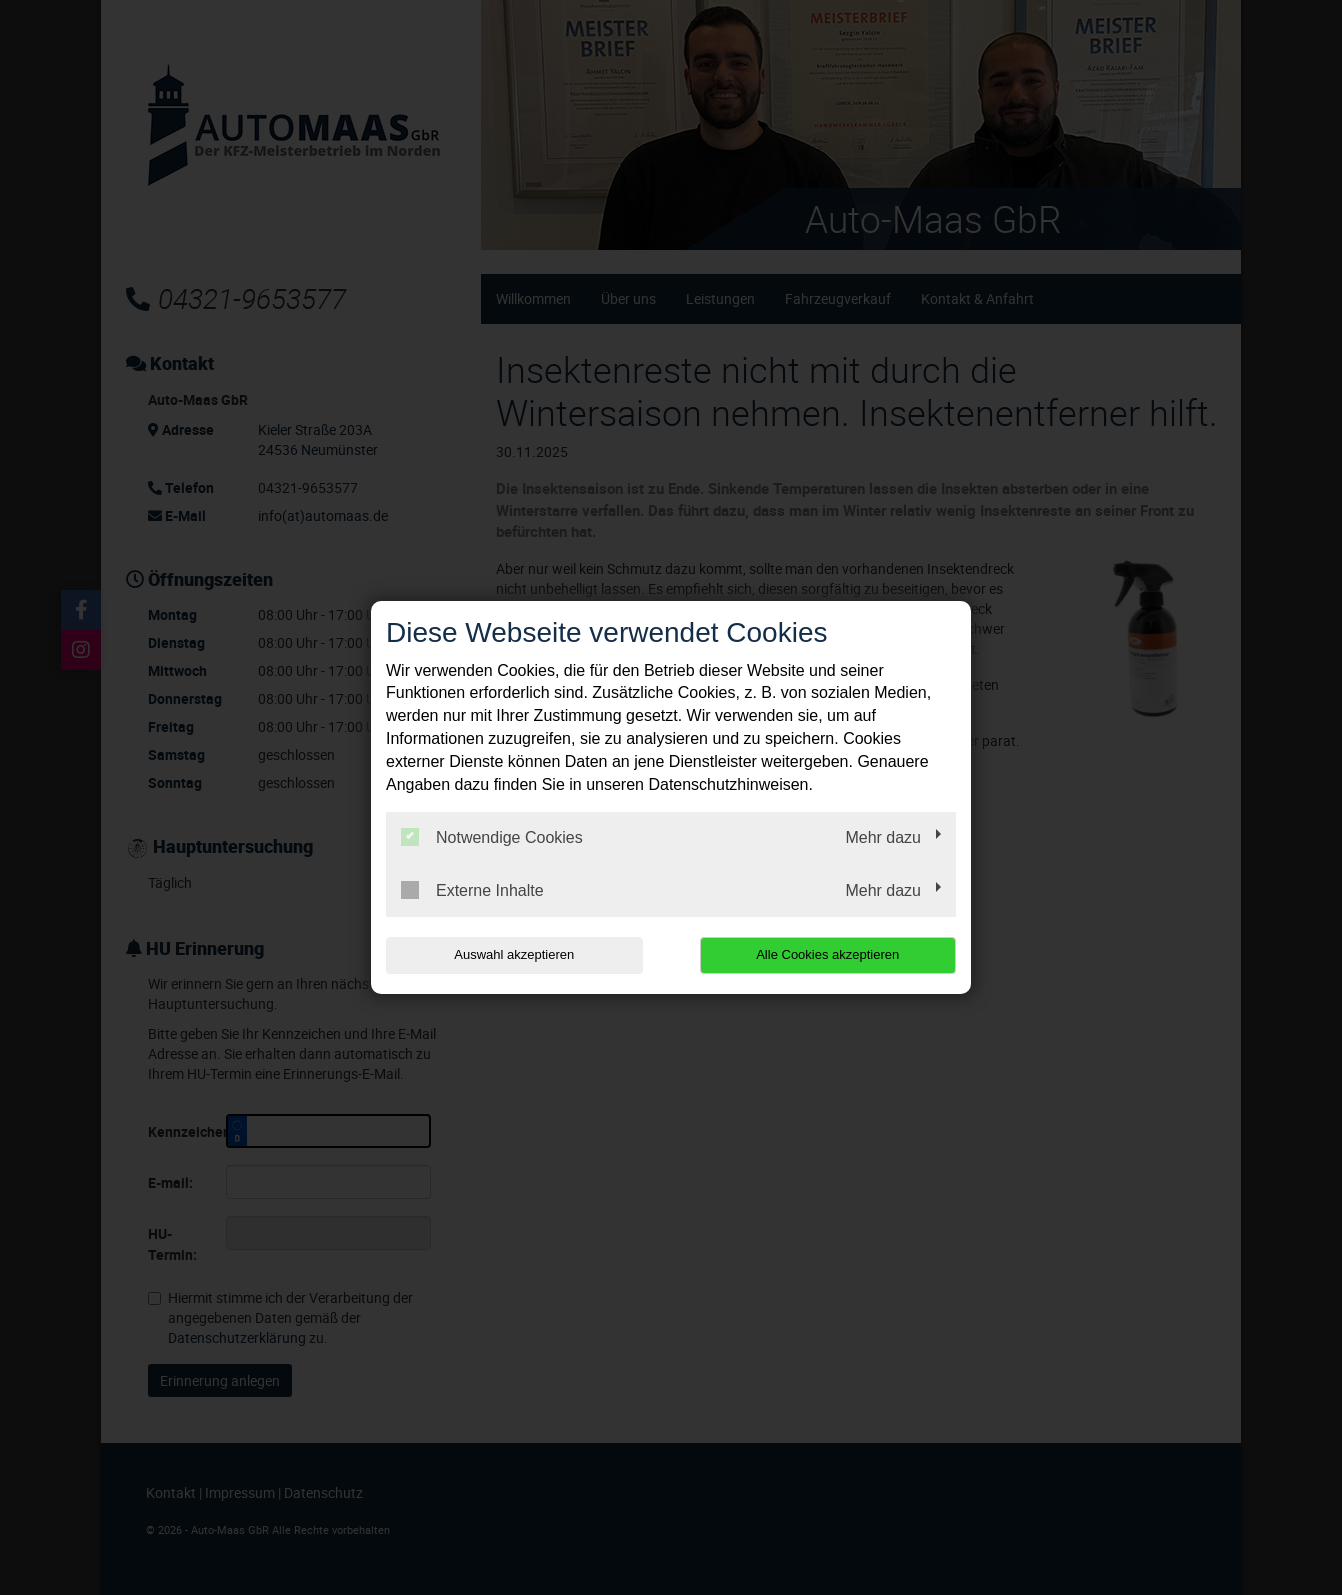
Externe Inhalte (472, 890)
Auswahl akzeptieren (514, 954)
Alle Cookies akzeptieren (827, 954)
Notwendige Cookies (492, 837)
